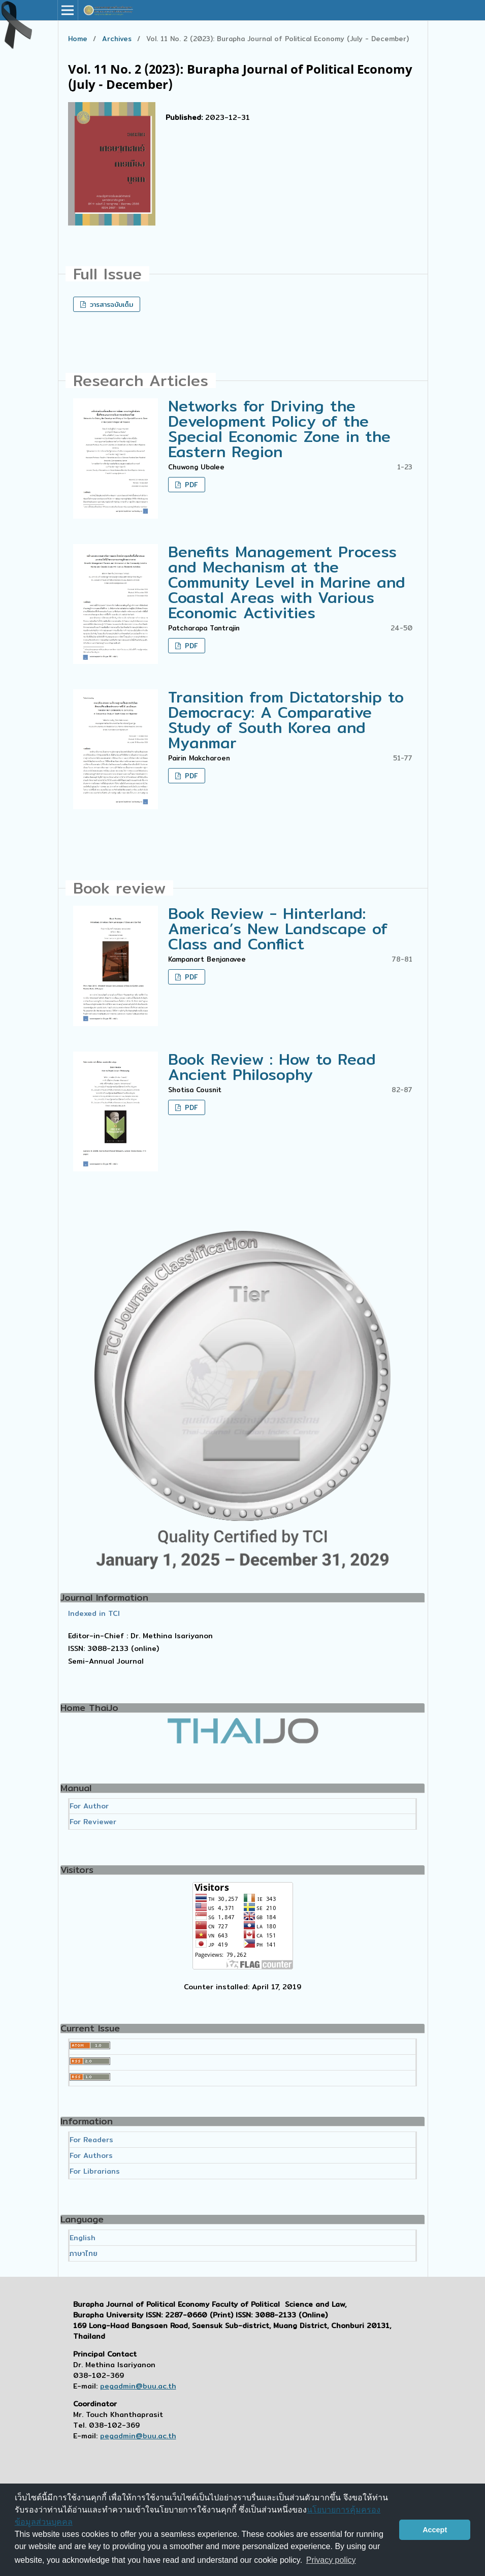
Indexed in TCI (94, 1613)
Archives (117, 39)
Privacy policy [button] (331, 2560)
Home (77, 39)
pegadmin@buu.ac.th (138, 2386)
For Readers (91, 2139)
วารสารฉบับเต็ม (110, 304)
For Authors (91, 2155)
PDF (190, 485)
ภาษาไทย (84, 2253)
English (82, 2237)
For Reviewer (93, 1821)
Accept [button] (435, 2530)
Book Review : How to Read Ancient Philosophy (272, 1067)
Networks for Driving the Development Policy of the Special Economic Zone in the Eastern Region (279, 429)
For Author (89, 1805)
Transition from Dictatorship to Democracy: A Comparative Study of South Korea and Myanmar (286, 720)
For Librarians (95, 2171)
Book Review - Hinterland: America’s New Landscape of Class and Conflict (277, 928)
